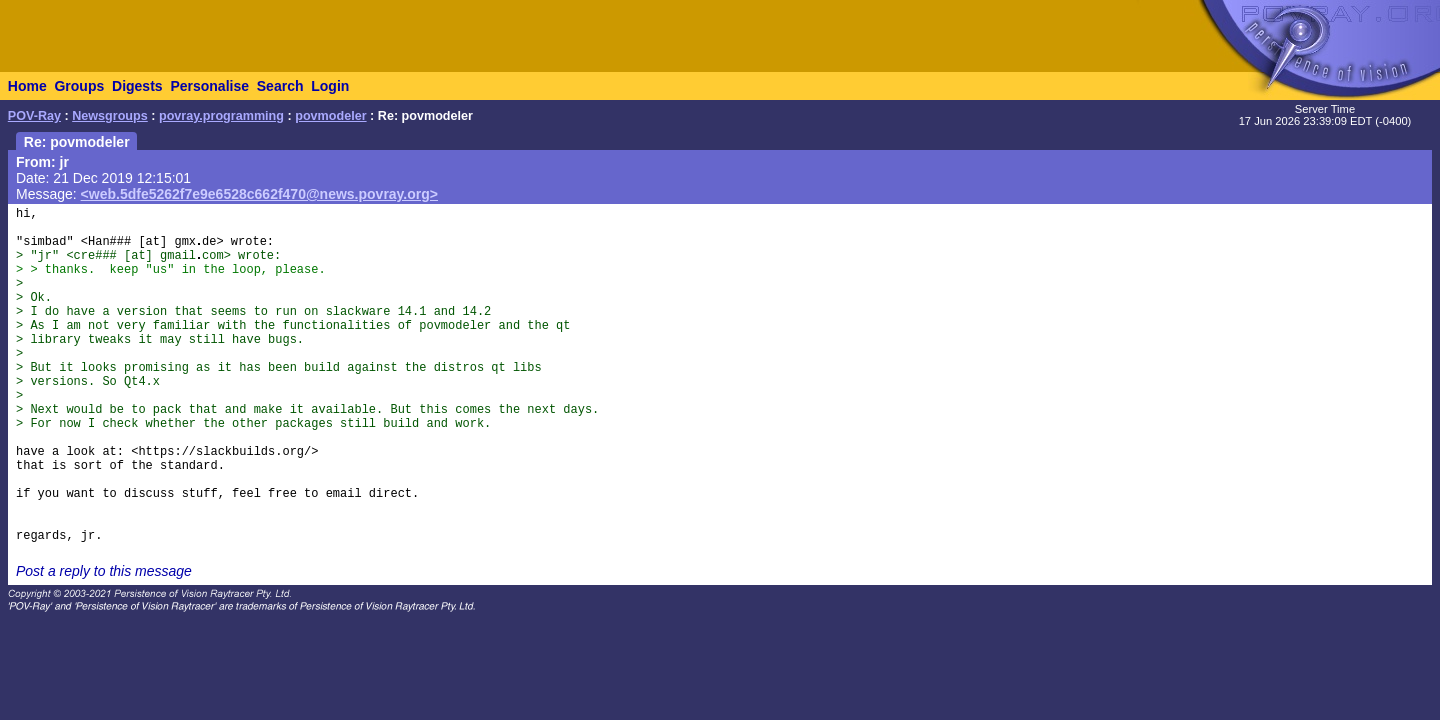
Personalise (209, 86)
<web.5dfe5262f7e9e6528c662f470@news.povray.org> (259, 194)
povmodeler (330, 116)
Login (330, 86)
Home (27, 86)
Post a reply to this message (104, 571)
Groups (79, 86)
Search (280, 86)
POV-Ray (34, 116)
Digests (137, 86)
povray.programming (221, 116)
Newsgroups (110, 116)
